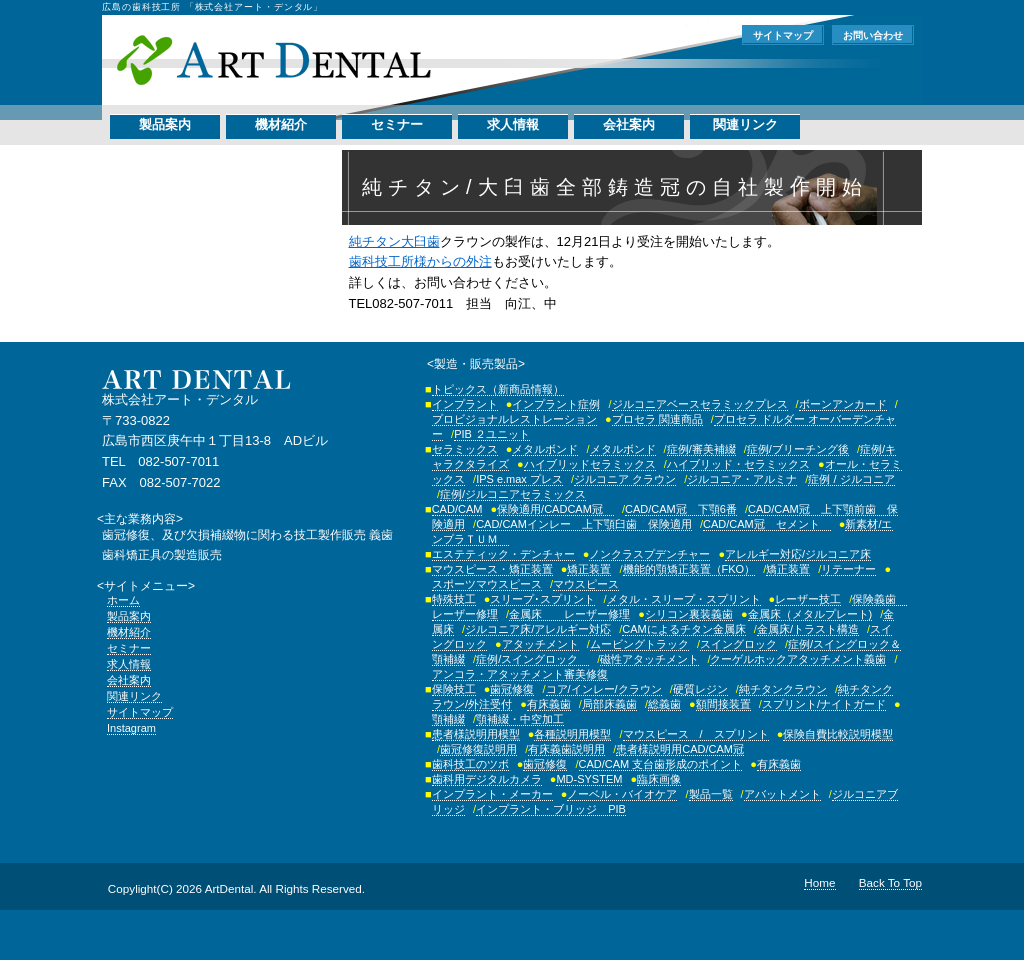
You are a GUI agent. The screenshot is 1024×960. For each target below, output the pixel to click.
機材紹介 (281, 124)
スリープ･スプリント (542, 599)
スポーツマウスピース (487, 584)
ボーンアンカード (843, 404)
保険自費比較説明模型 (838, 734)
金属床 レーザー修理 (569, 614)
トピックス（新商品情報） (498, 389)
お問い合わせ (873, 35)
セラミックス (465, 449)
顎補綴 (448, 719)
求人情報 (513, 124)
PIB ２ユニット (492, 434)
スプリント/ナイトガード (824, 704)
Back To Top (890, 882)
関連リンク (745, 124)
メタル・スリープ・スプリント (684, 599)
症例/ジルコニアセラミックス (513, 494)
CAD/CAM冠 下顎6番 (681, 509)
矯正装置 (589, 569)
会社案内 (629, 124)
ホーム (123, 600)
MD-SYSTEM (589, 779)
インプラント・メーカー (492, 794)
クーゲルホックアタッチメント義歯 (798, 659)
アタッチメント (540, 644)
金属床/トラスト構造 (808, 629)
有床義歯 (549, 704)
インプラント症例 (556, 404)
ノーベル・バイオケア (622, 794)
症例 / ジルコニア (851, 479)
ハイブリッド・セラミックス (738, 464)
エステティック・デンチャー (503, 554)
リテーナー (848, 569)
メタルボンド (545, 449)
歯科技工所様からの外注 (420, 261)
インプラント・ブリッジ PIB (551, 809)
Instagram (131, 728)
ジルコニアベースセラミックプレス (700, 404)
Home (819, 882)
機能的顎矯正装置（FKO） (689, 569)
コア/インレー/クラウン (604, 689)
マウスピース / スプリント (696, 734)
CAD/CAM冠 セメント (767, 524)
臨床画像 (659, 779)
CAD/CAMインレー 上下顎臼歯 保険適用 (584, 524)
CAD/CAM (457, 509)
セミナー (397, 124)
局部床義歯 (609, 704)
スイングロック (738, 644)
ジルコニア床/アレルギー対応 (538, 629)
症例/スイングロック (532, 659)
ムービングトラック (639, 644)
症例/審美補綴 (701, 449)
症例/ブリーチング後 (798, 449)
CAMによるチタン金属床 (683, 629)
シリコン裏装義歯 (689, 614)
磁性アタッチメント (649, 659)
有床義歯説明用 (566, 749)
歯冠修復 (512, 689)
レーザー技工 (808, 599)
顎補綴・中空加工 (520, 719)
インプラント (465, 404)
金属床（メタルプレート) (810, 614)
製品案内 (165, 124)
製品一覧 (711, 794)
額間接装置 (723, 704)
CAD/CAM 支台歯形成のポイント (661, 764)
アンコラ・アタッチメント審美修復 (520, 674)
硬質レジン (700, 689)
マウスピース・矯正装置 (492, 569)
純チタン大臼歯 (394, 241)
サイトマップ (783, 35)
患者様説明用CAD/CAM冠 (680, 749)
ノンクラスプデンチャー (649, 554)
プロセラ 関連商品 (657, 419)
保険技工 (454, 689)
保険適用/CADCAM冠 (555, 509)
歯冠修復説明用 (478, 749)
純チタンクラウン (783, 689)
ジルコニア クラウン (625, 479)
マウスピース (586, 584)
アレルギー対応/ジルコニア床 (798, 554)
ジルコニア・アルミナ (742, 479)
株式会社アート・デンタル (273, 60)
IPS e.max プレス (519, 479)
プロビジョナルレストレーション (514, 419)
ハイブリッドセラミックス (590, 464)
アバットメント (782, 794)
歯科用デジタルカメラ (487, 779)
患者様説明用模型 (476, 734)
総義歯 (664, 704)
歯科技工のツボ (470, 764)
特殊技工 (454, 599)
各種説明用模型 (572, 734)
